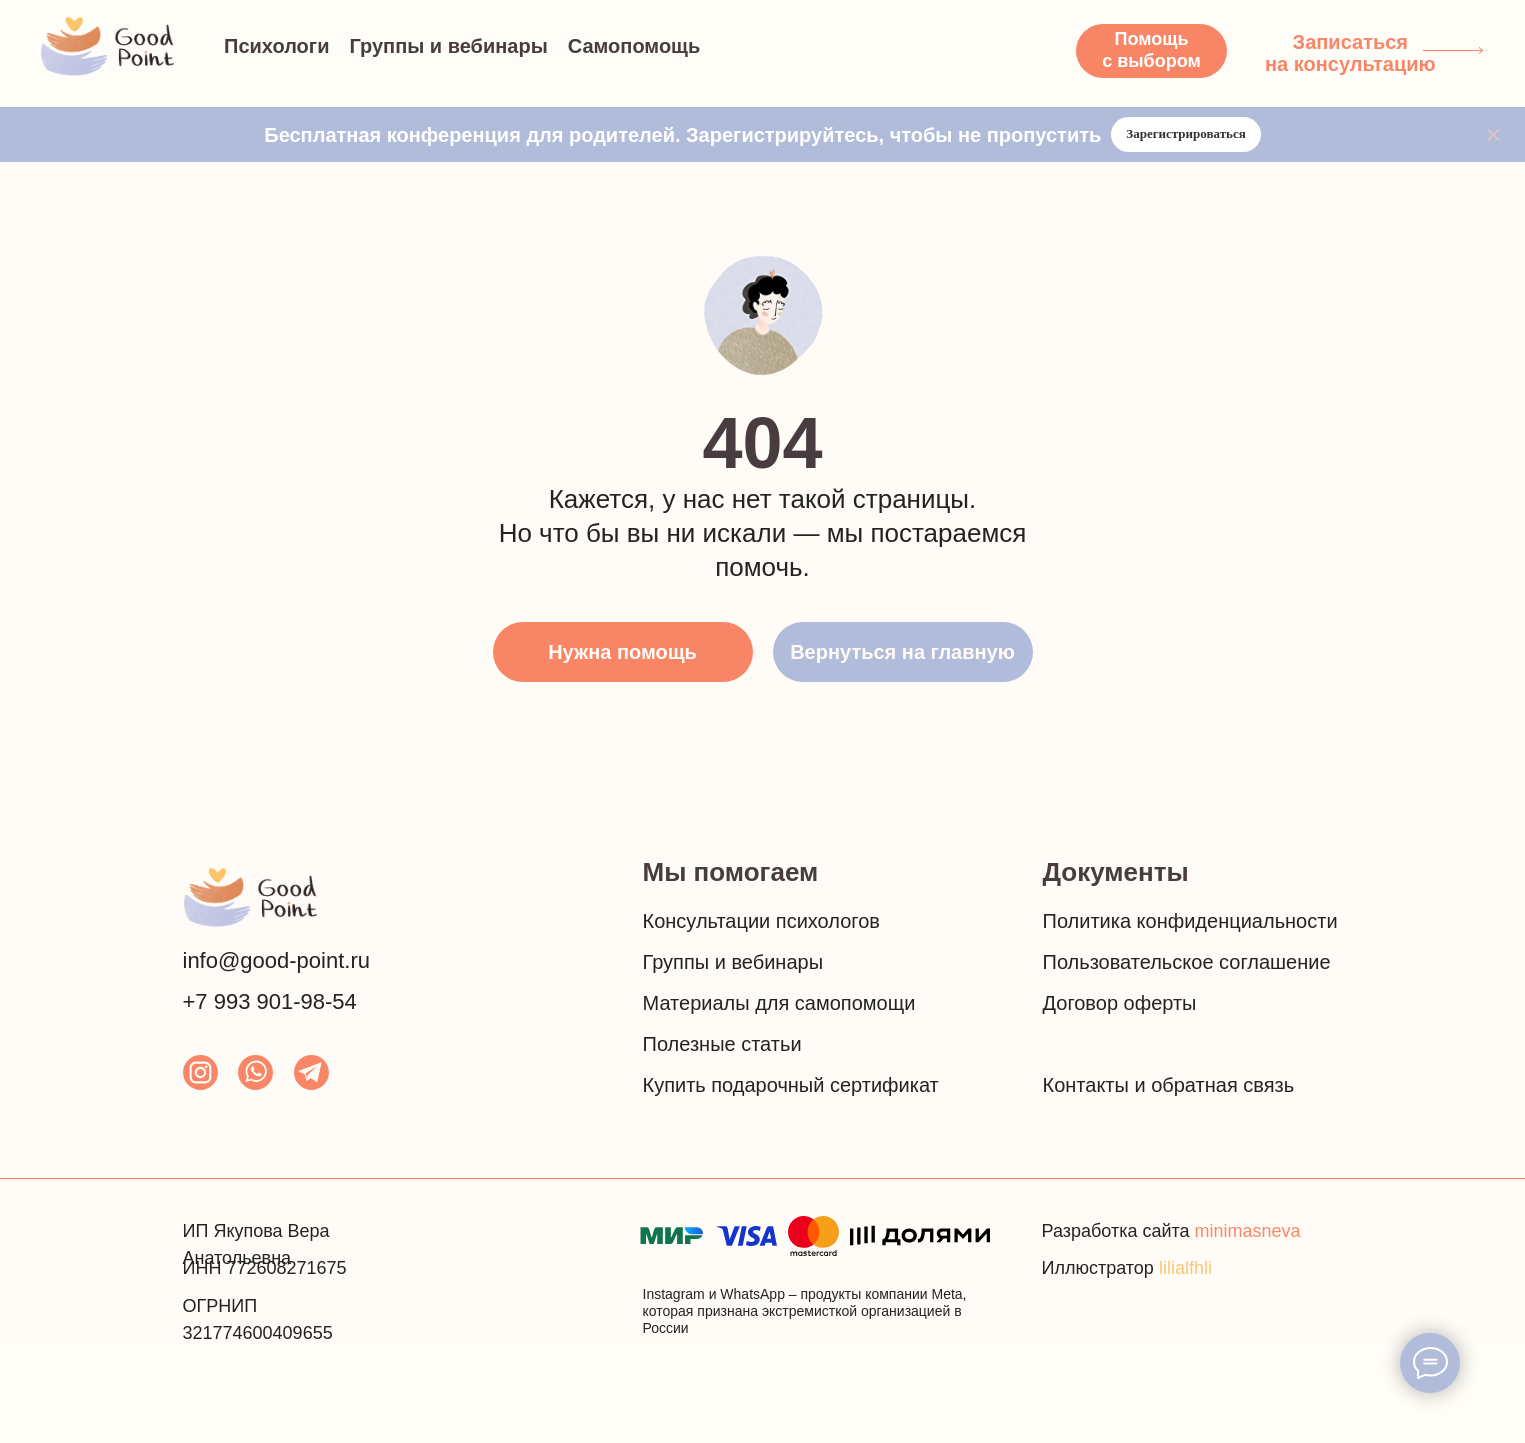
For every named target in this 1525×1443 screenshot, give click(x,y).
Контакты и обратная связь (1169, 1085)
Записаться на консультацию (1350, 53)
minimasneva (1248, 1231)
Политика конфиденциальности (1190, 921)
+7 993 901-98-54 (270, 1001)
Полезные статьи (722, 1044)
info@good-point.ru (276, 960)
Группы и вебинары (448, 46)
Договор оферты (1120, 1003)
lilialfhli (1185, 1268)
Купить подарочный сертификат (791, 1085)
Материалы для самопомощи (779, 1003)
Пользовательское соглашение (1187, 962)
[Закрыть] (1493, 134)
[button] (1151, 51)
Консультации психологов (761, 921)
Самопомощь (634, 46)
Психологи (276, 46)
